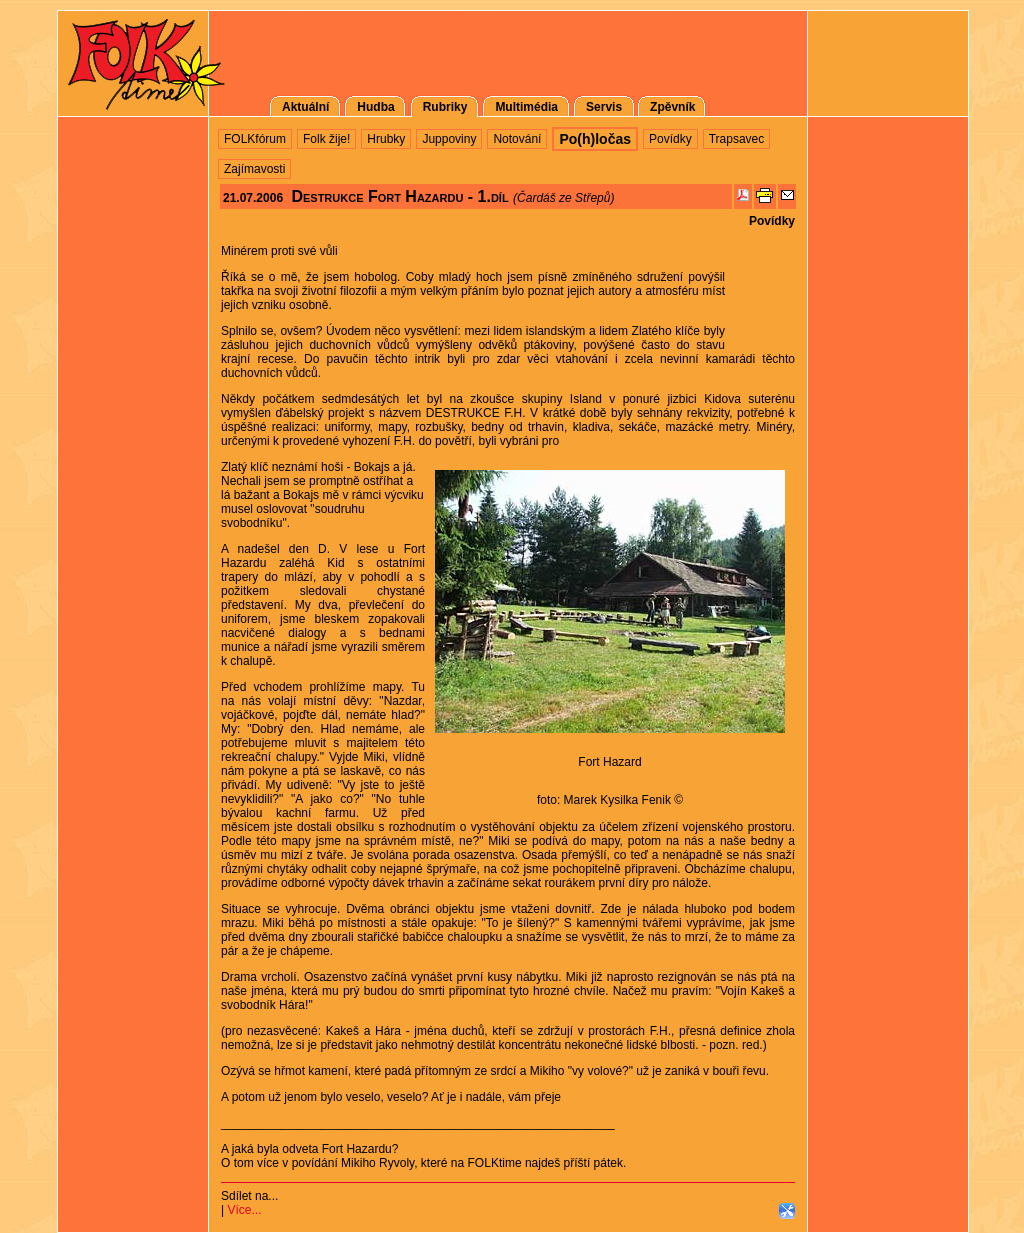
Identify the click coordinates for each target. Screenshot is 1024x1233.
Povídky (772, 221)
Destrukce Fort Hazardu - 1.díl (399, 196)
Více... (244, 1210)
